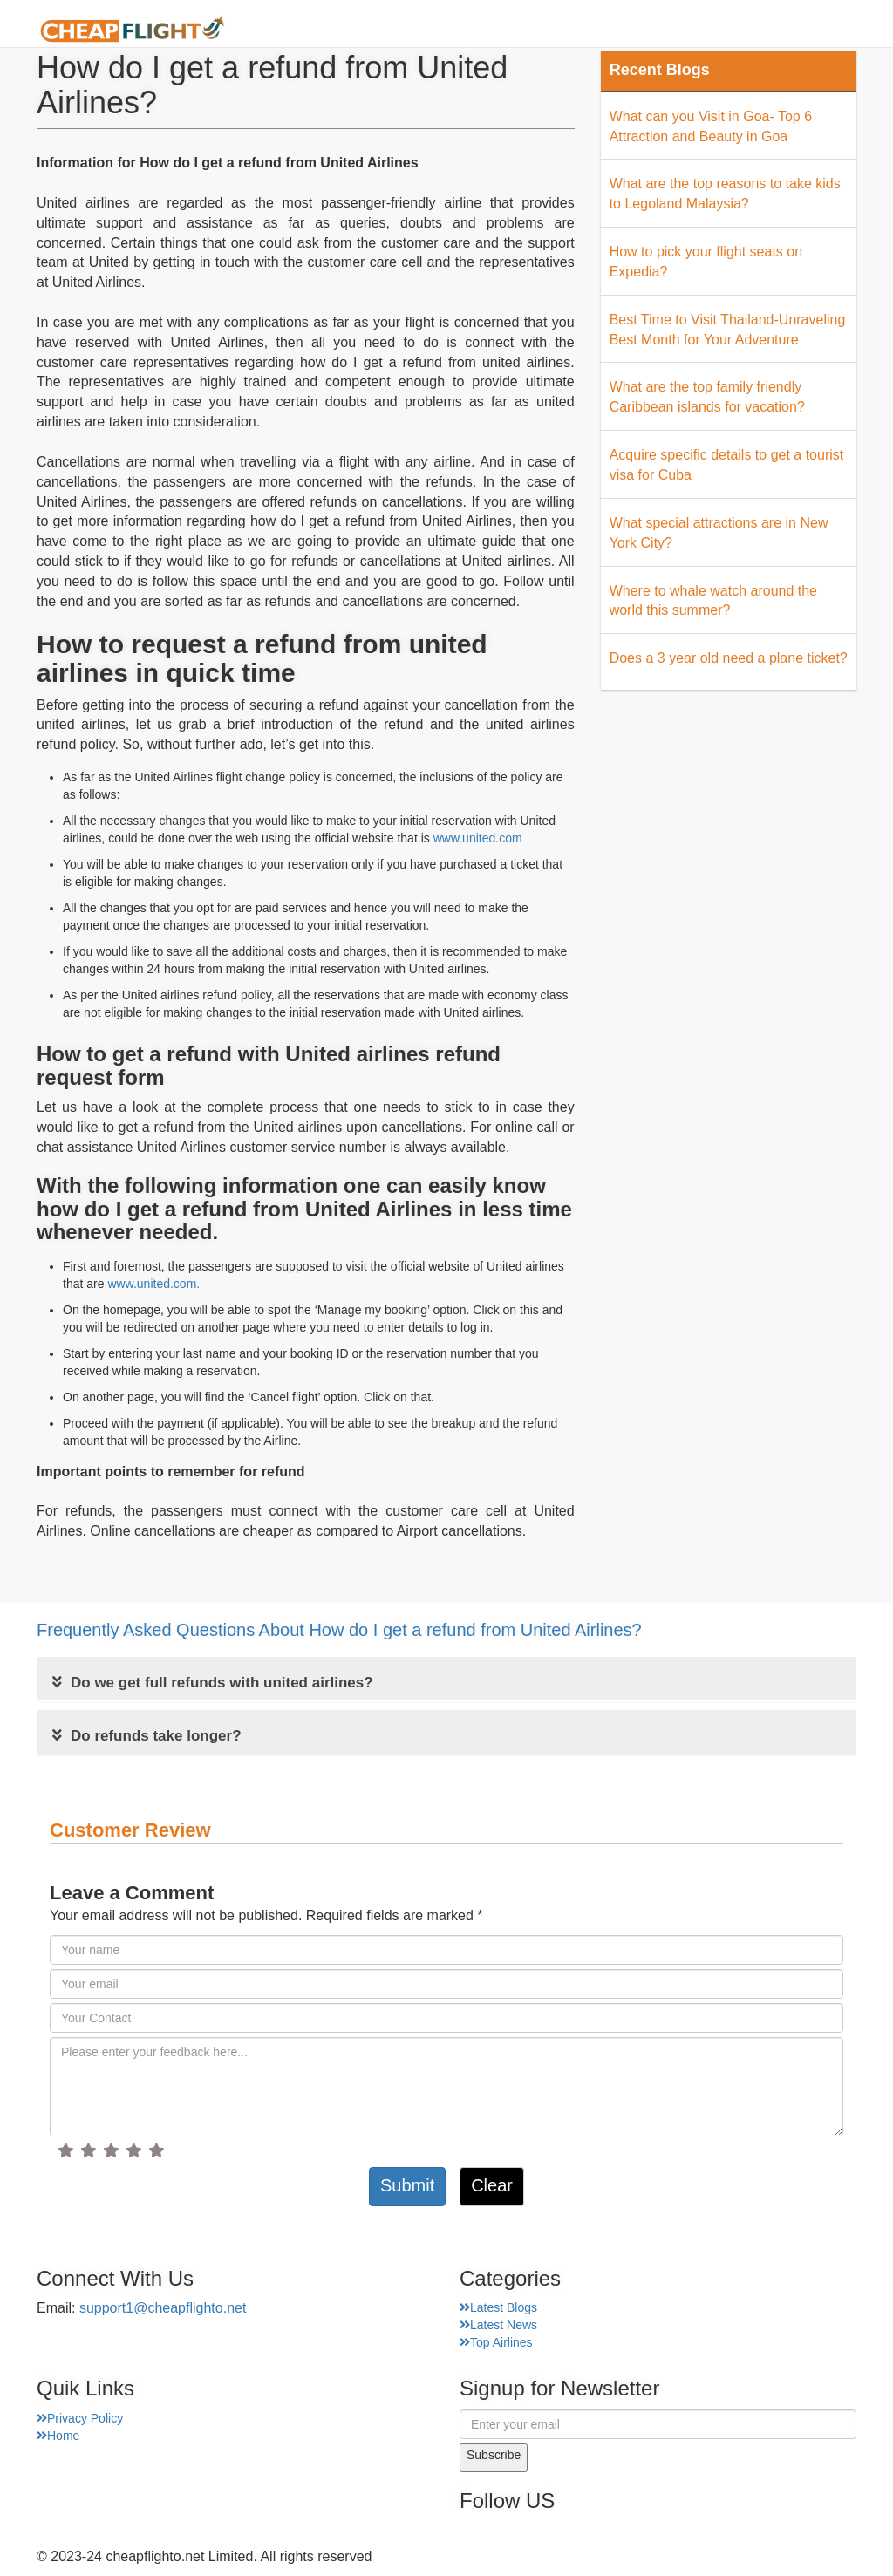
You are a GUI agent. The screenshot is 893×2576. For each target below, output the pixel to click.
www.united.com (477, 838)
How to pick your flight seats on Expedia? (706, 261)
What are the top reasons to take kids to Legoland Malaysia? (725, 193)
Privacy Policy (80, 2418)
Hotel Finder (813, 30)
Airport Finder (541, 30)
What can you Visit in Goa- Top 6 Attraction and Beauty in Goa (711, 126)
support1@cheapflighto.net (162, 2307)
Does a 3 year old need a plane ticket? (729, 658)
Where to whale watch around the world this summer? (713, 600)
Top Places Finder (680, 30)
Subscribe (494, 2455)
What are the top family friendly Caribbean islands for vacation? (707, 396)
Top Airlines (496, 2342)
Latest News (498, 2325)
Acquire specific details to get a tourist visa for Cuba (727, 464)
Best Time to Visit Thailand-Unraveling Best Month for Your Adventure (728, 329)
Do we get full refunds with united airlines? (212, 1682)
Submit (407, 2185)
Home (353, 30)
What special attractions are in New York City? (719, 532)
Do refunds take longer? (147, 1736)
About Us (433, 30)
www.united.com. (153, 1284)
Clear (492, 2185)
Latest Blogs (498, 2307)
